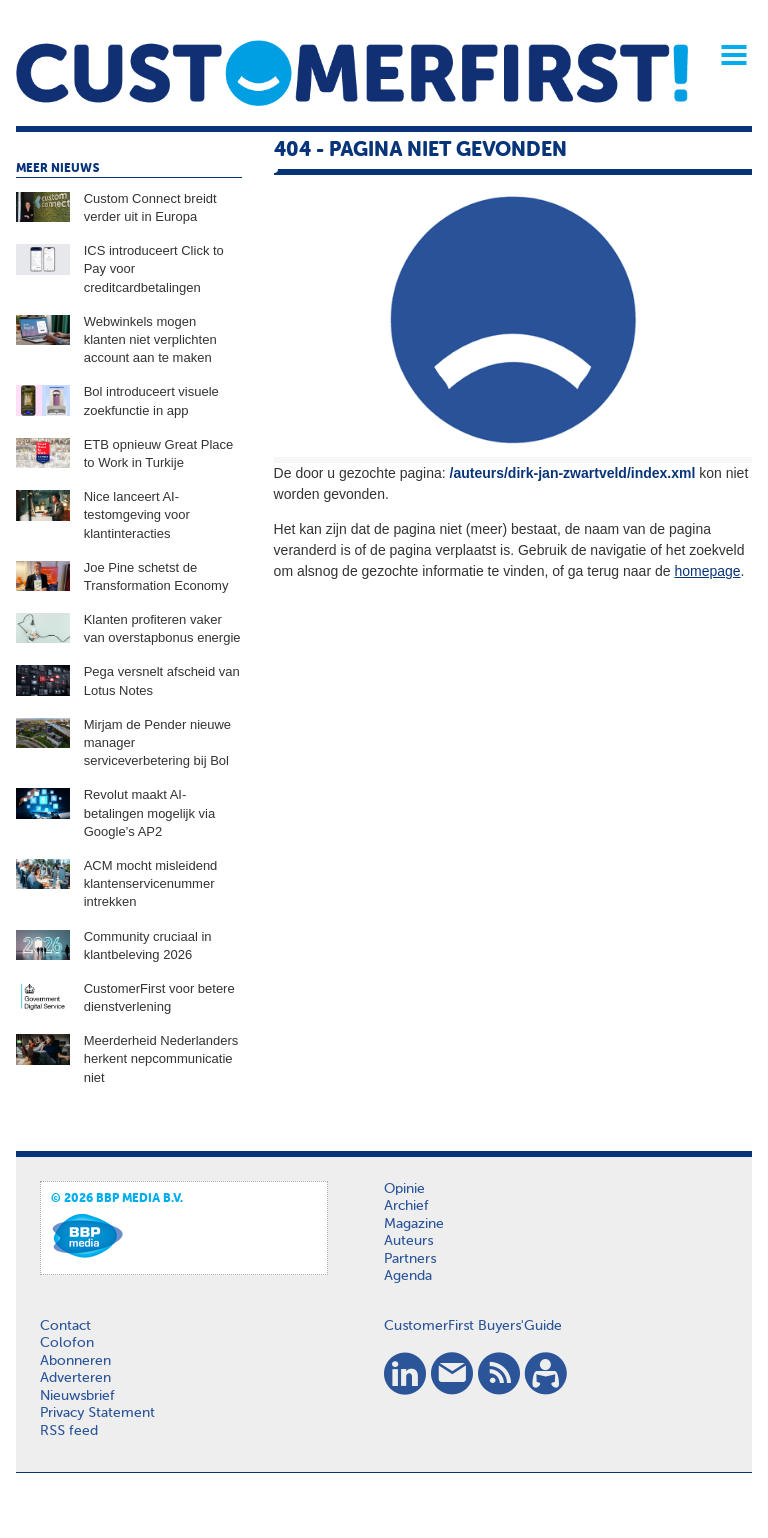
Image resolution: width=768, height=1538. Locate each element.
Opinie (404, 1189)
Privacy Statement (97, 1413)
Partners (410, 1259)
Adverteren (75, 1378)
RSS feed (69, 1431)
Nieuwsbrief (77, 1396)
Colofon (67, 1343)
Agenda (408, 1276)
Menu (727, 55)
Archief (406, 1206)
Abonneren (75, 1361)
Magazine (414, 1224)
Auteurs (408, 1241)
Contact (65, 1326)
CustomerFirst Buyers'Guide (473, 1326)
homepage (707, 571)
